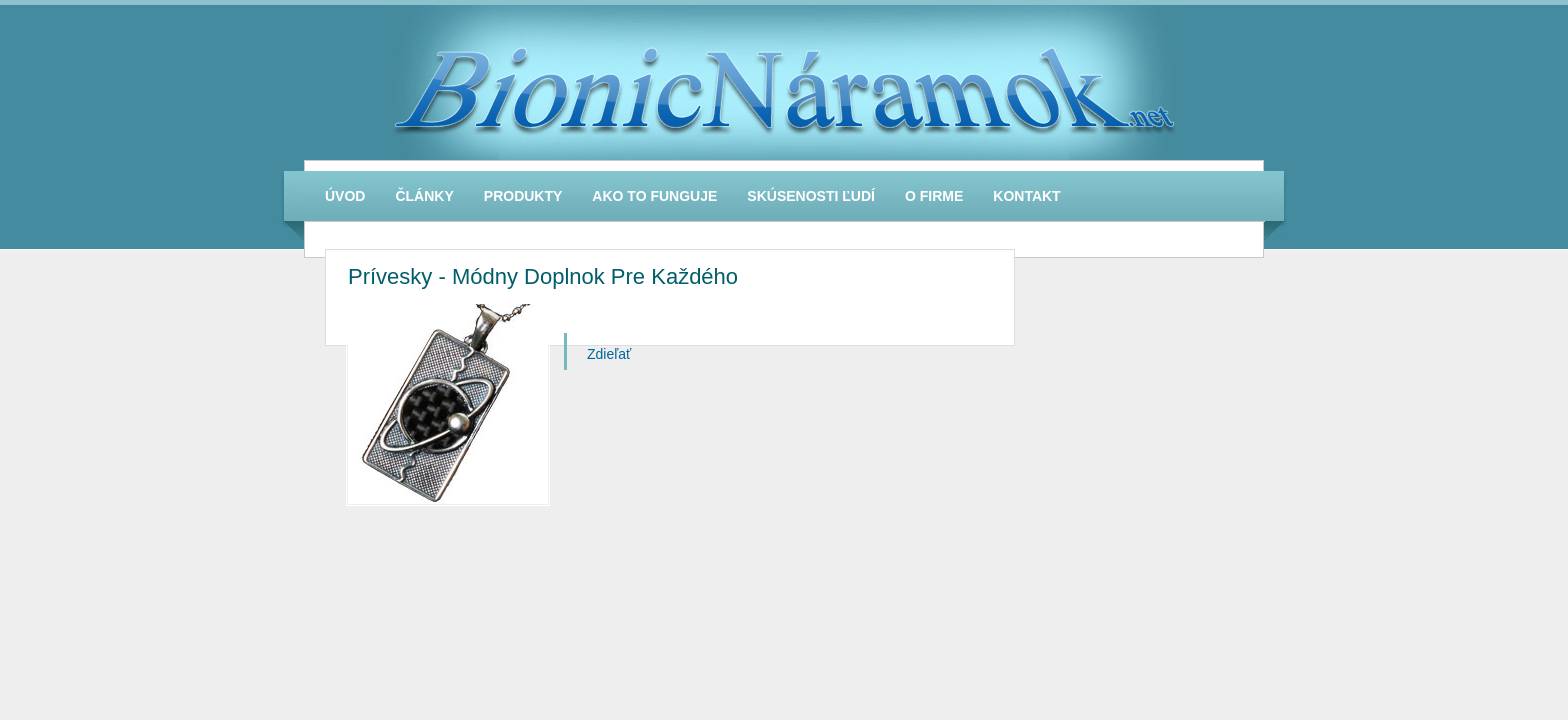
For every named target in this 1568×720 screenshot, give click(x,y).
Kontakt (1026, 196)
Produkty (523, 196)
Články (424, 196)
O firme (934, 196)
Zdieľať (609, 354)
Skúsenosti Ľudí (811, 196)
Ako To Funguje (654, 196)
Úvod (345, 196)
